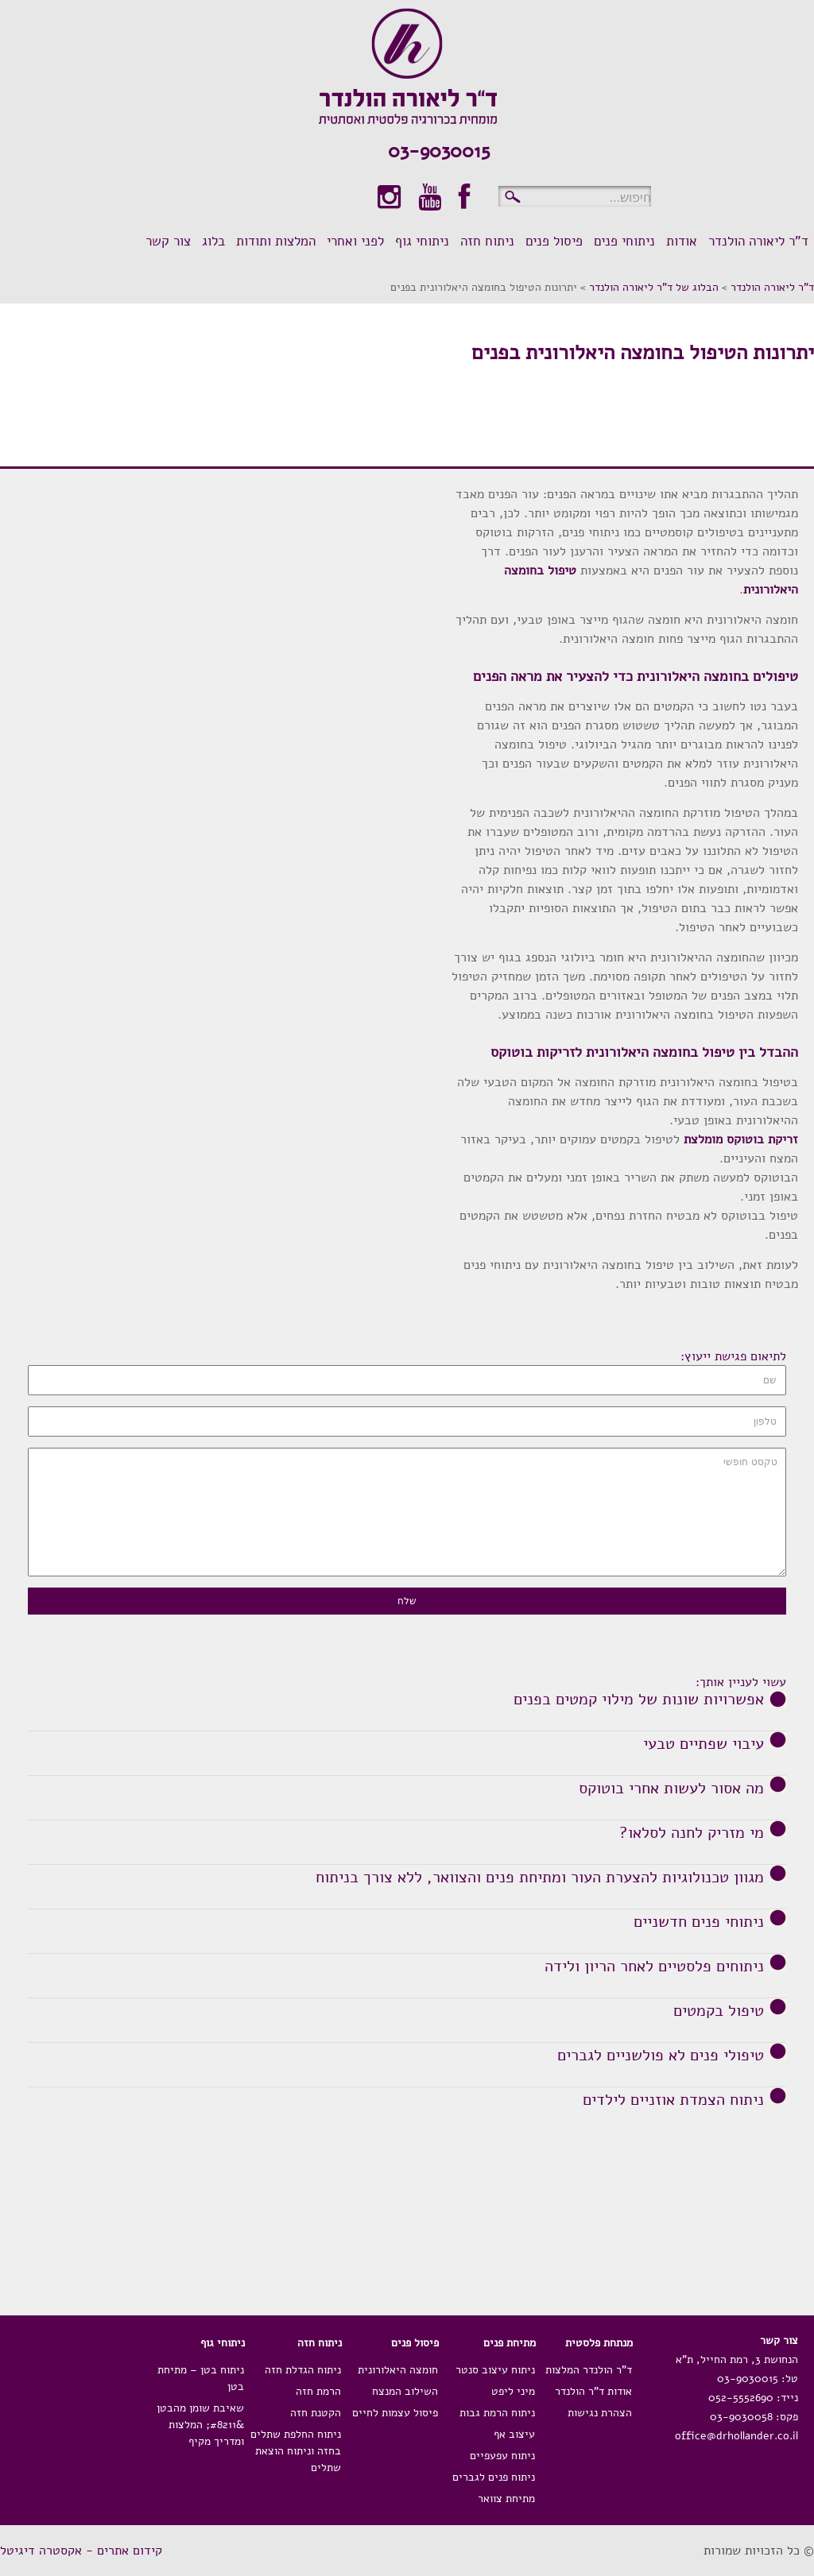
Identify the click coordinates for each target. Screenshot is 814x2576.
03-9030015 (439, 151)
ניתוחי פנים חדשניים (699, 1922)
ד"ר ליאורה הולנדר (772, 287)
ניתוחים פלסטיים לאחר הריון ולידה (654, 1966)
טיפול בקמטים (718, 2011)
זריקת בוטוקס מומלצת (741, 1139)
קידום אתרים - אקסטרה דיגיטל (81, 2550)
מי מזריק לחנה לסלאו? (691, 1833)
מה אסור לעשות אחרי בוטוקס (671, 1788)
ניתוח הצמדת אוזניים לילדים (673, 2100)
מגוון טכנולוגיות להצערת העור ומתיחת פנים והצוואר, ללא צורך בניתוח (540, 1877)
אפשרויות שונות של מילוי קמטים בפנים (639, 1699)
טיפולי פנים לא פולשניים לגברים (660, 2055)
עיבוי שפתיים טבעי (703, 1744)
